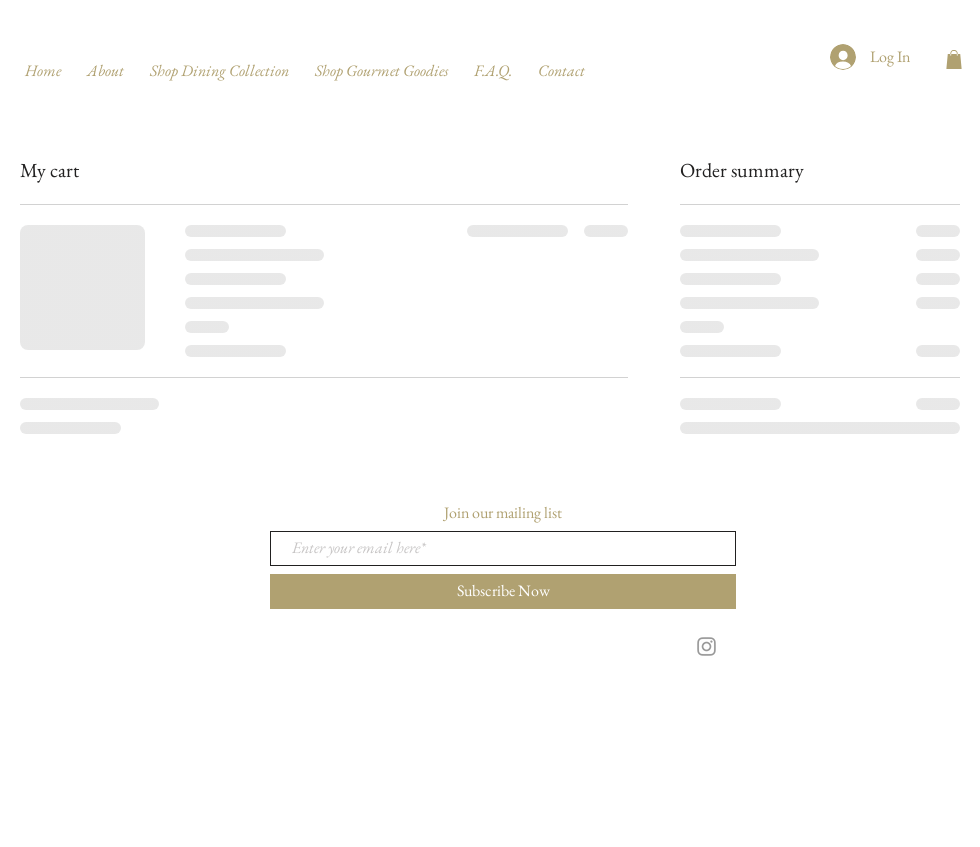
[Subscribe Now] (503, 591)
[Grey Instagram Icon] (706, 646)
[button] (954, 59)
